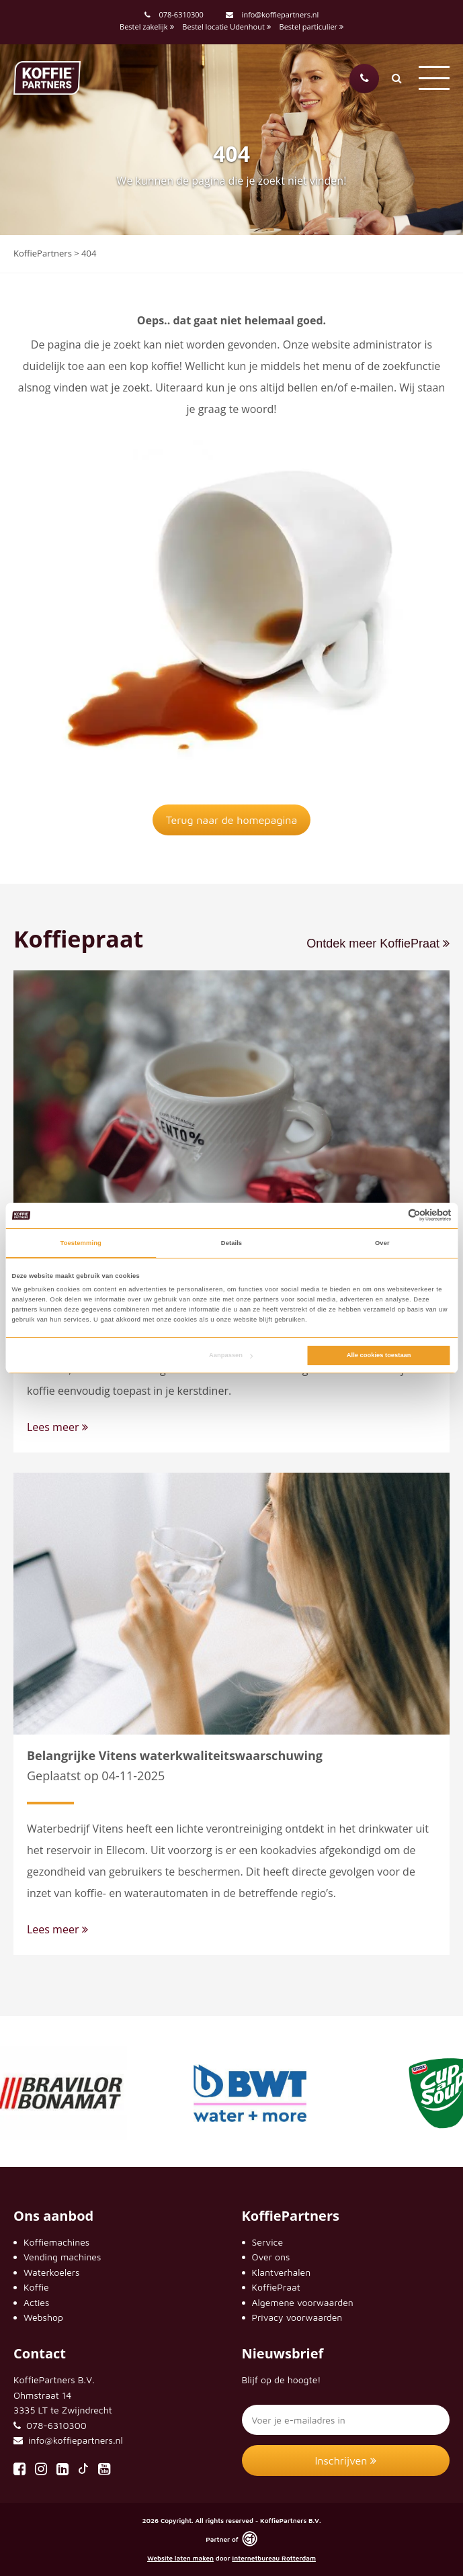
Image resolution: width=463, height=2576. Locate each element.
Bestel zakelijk (146, 26)
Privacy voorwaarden (297, 2317)
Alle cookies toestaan (379, 1355)
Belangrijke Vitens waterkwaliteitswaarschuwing (175, 1755)
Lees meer (57, 1427)
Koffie (36, 2287)
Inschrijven (346, 2460)
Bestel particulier (311, 26)
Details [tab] (231, 1243)
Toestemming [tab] (80, 1243)
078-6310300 (181, 14)
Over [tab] (382, 1243)
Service (268, 2242)
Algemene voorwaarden (302, 2302)
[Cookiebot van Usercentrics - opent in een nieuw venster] (393, 1215)
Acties (36, 2302)
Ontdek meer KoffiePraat (378, 943)
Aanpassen (231, 1355)
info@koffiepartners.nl (272, 14)
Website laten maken (180, 2558)
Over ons (271, 2256)
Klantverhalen (281, 2272)
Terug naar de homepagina (232, 820)
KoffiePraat (276, 2287)
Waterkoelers (51, 2272)
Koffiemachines (56, 2242)
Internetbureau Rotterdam (274, 2558)
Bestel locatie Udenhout (226, 26)
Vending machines (62, 2256)
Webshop (43, 2317)
